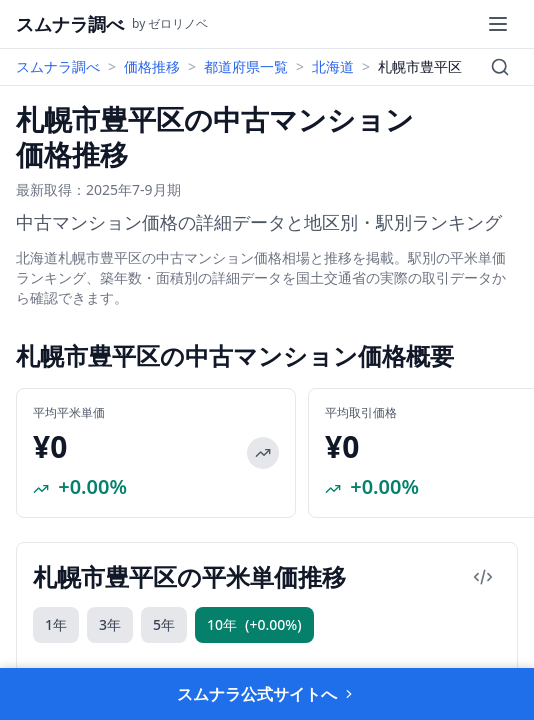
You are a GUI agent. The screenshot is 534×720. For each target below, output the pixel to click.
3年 (110, 624)
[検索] (500, 67)
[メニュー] (498, 24)
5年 (164, 624)
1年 (56, 624)
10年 (254, 625)
